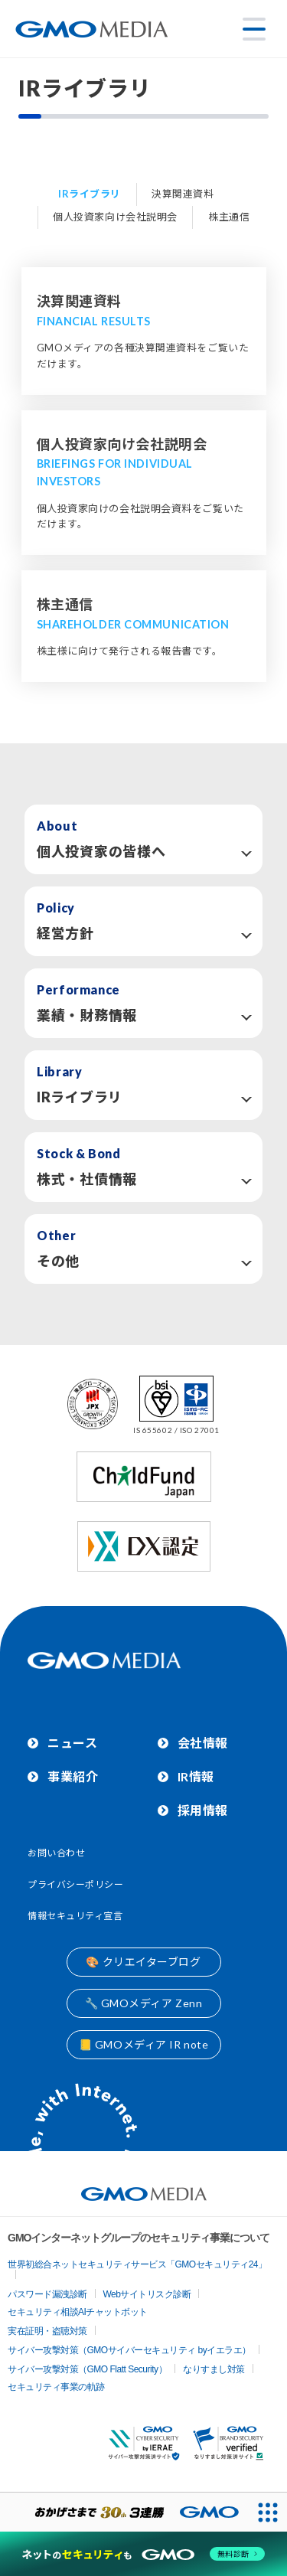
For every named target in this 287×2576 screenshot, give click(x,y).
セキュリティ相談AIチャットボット (78, 2312)
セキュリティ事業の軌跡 (56, 2387)
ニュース (72, 1742)
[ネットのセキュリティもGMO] (143, 2554)
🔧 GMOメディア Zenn (144, 2003)
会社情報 (203, 1742)
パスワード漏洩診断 (47, 2294)
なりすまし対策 (214, 2369)
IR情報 (196, 1776)
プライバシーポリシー (76, 1884)
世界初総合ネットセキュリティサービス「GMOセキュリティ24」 (137, 2264)
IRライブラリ (89, 194)
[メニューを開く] (254, 29)
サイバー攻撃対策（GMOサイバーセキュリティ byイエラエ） (129, 2350)
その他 (58, 1260)
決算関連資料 (183, 194)
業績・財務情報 (87, 1015)
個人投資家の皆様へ (101, 851)
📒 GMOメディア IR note (144, 2044)
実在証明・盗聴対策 (47, 2331)
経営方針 (65, 933)
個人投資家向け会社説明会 (115, 217)
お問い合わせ (56, 1853)
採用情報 (203, 1810)
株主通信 (228, 217)
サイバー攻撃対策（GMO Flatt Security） (87, 2369)
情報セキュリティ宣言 (75, 1915)
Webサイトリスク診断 (147, 2294)
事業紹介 (72, 1776)
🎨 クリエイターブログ (143, 1961)
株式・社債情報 (87, 1178)
